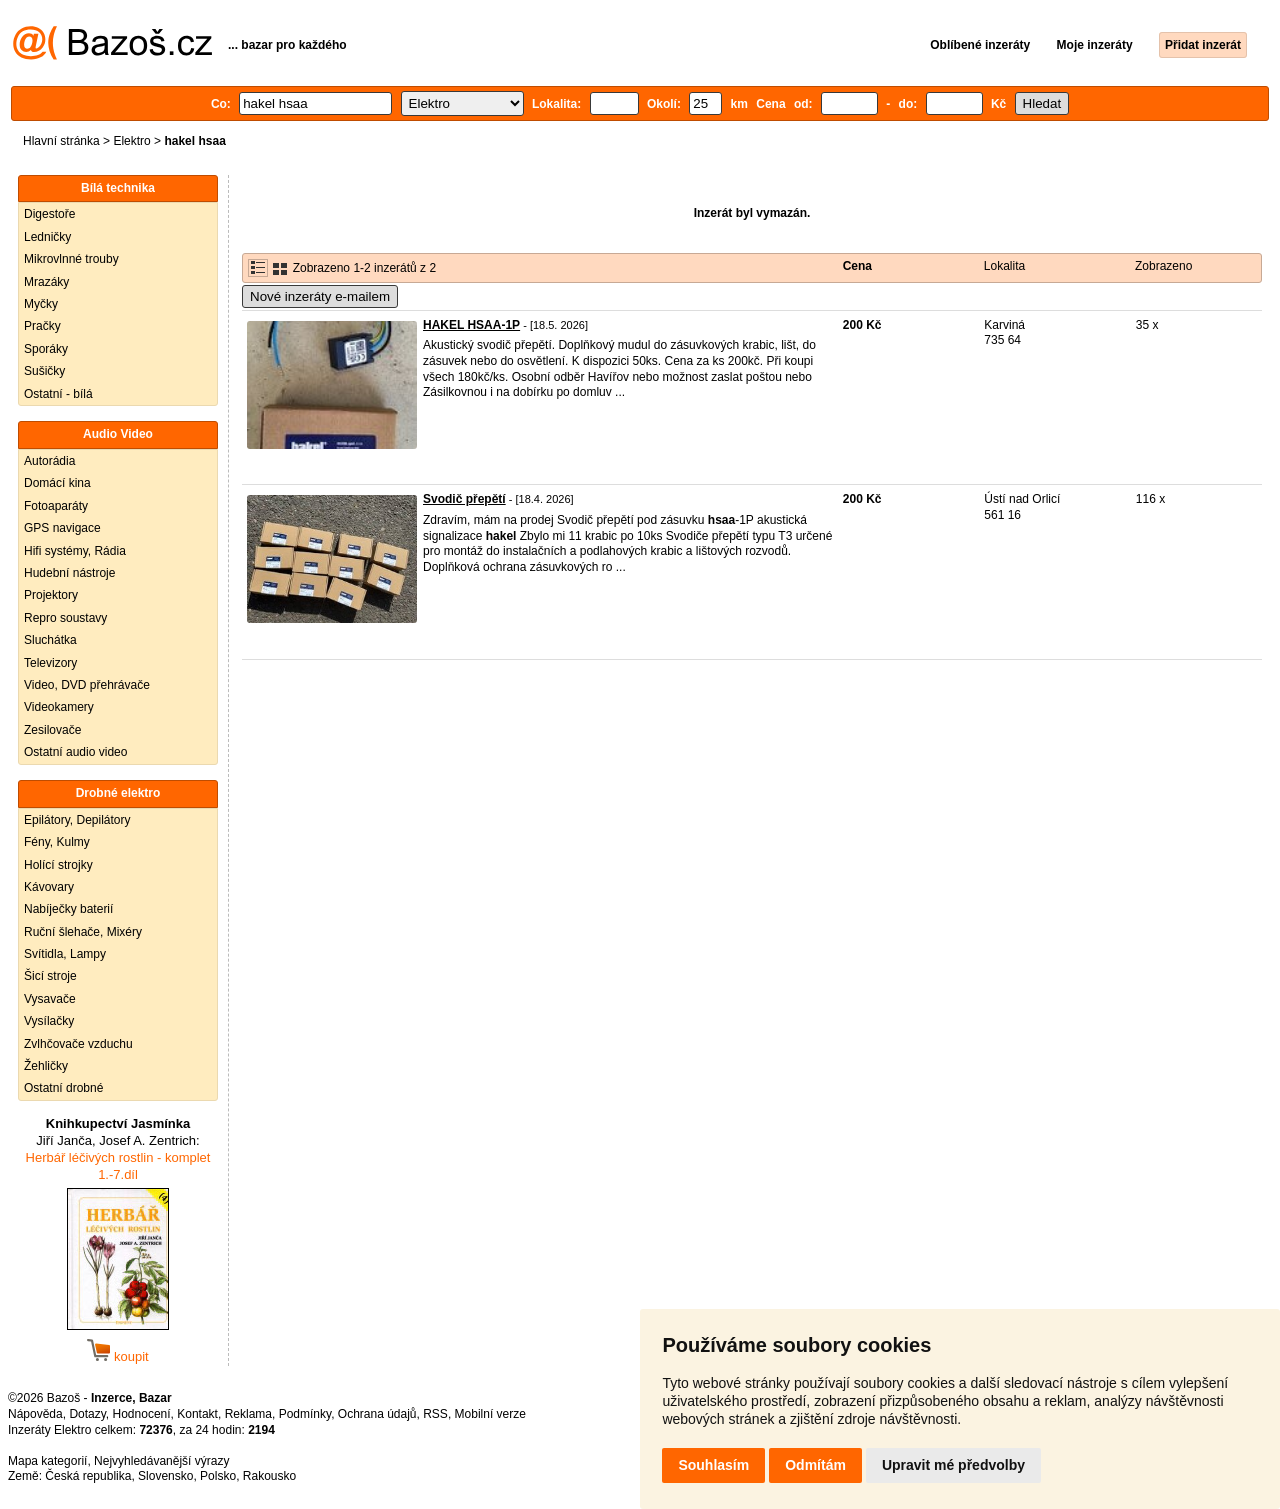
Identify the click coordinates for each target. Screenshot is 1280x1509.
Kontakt (197, 1414)
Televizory (50, 663)
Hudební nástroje (69, 573)
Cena (857, 266)
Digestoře (49, 214)
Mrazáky (46, 282)
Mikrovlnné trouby (71, 259)
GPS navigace (62, 528)
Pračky (42, 326)
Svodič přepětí (464, 499)
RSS (435, 1414)
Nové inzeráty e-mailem (320, 296)
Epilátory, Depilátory (77, 820)
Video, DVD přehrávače (87, 685)
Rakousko (269, 1476)
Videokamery (59, 707)
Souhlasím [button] (713, 1465)
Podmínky (305, 1414)
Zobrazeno (1163, 266)
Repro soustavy (65, 618)
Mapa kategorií (47, 1461)
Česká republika (88, 1476)
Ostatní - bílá (58, 394)
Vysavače (50, 999)
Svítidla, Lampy (65, 954)
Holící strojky (58, 865)
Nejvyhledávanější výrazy (161, 1461)
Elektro (131, 141)
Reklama (248, 1414)
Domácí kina (57, 483)
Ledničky (47, 237)
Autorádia (49, 461)
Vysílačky (49, 1021)
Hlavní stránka (61, 141)
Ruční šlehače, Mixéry (83, 932)
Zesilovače (52, 730)
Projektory (51, 595)
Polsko (218, 1476)
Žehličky (46, 1066)
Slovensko (165, 1476)
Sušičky (44, 371)
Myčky (41, 304)
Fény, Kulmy (57, 842)
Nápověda (35, 1414)
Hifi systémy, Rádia (75, 551)
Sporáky (46, 349)
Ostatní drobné (63, 1088)
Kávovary (49, 887)
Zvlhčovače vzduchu (78, 1044)
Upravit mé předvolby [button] (953, 1465)
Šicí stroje (50, 976)
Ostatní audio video (75, 752)
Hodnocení (142, 1414)
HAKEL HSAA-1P (471, 325)
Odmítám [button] (815, 1465)
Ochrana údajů (377, 1414)
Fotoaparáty (56, 506)
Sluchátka (50, 640)
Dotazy (87, 1414)
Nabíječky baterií (68, 909)
